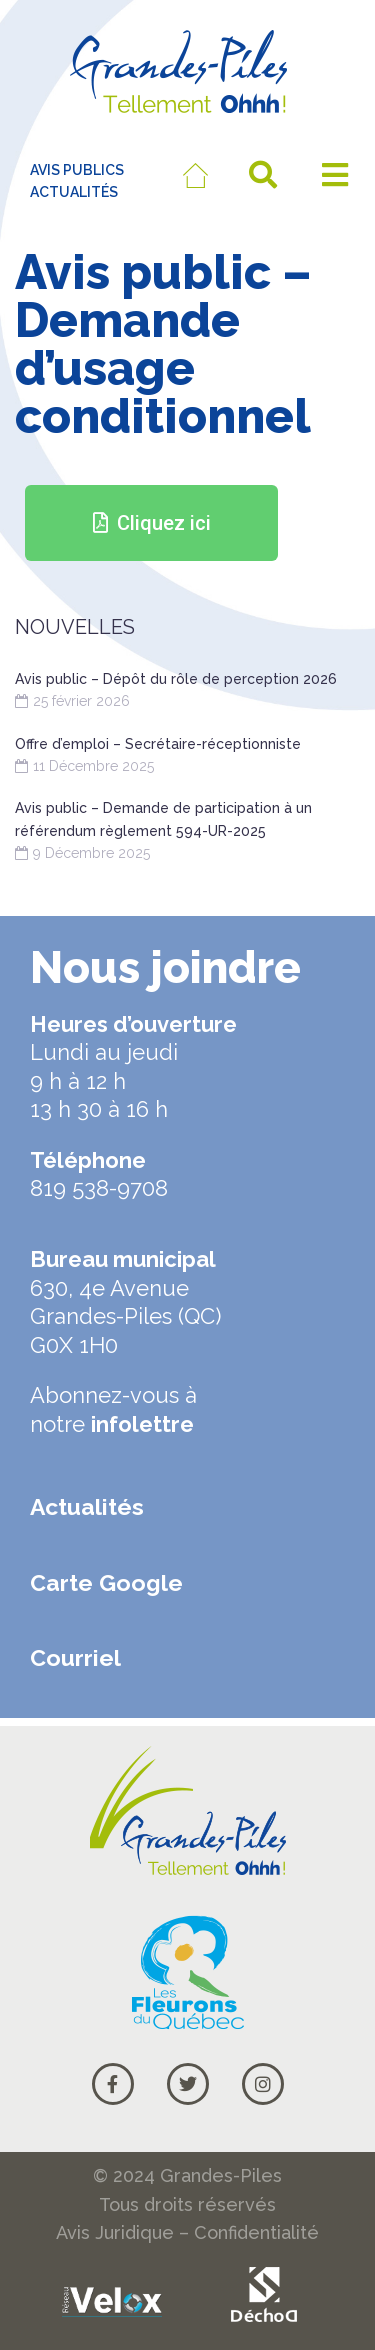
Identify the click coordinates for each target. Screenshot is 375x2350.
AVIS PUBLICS (77, 170)
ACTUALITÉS (74, 192)
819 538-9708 (99, 1188)
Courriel (75, 1657)
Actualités (87, 1506)
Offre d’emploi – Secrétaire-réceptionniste (158, 744)
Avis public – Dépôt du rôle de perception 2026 (176, 679)
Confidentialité (256, 2232)
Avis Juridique (115, 2232)
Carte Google (106, 1582)
